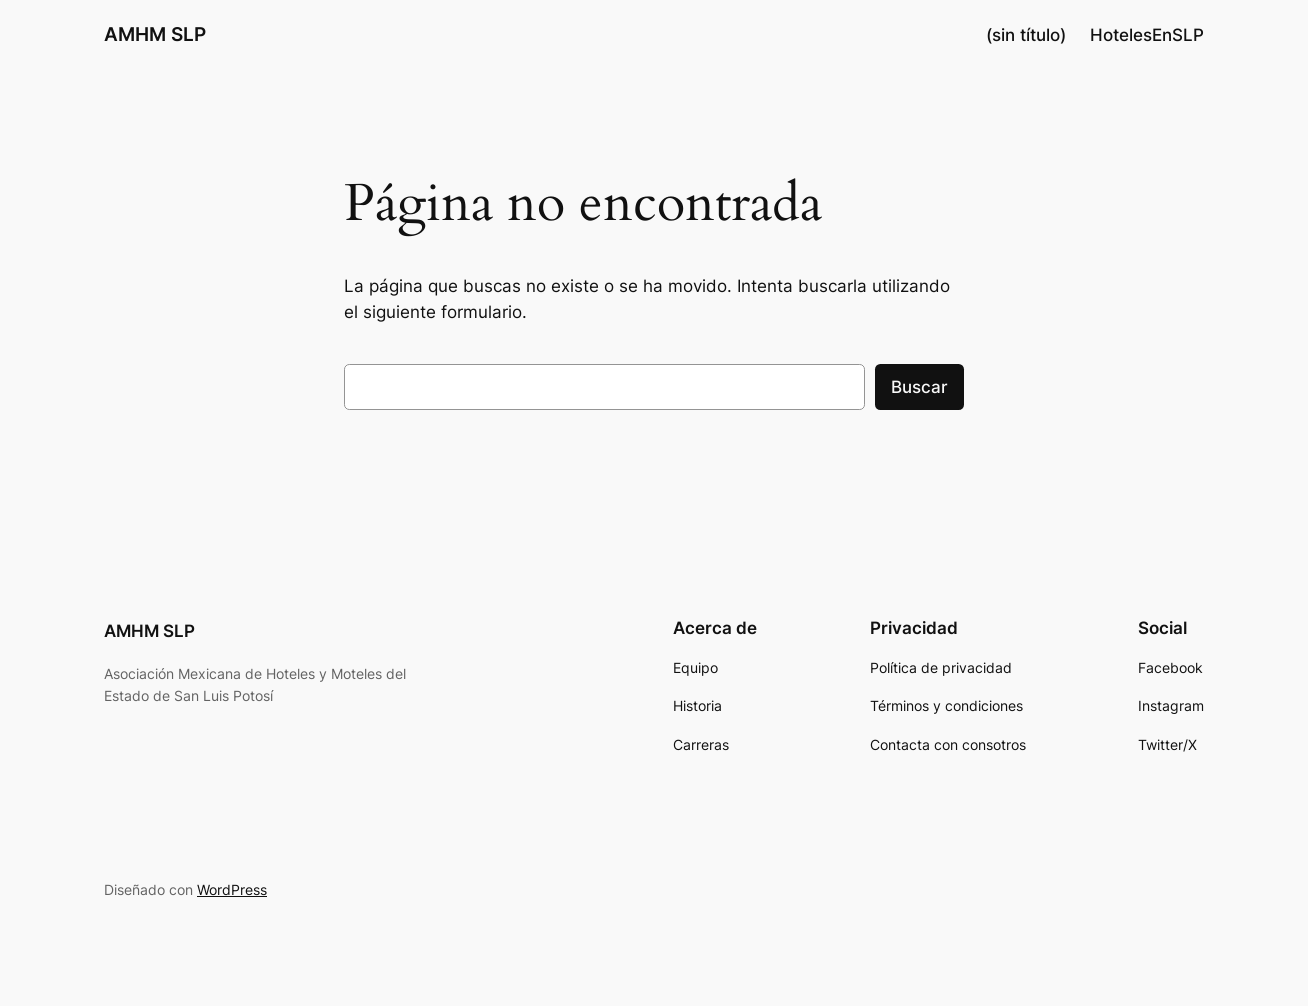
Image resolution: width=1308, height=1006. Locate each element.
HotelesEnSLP (1147, 35)
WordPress (232, 889)
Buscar (919, 387)
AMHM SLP (155, 34)
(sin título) (1026, 35)
